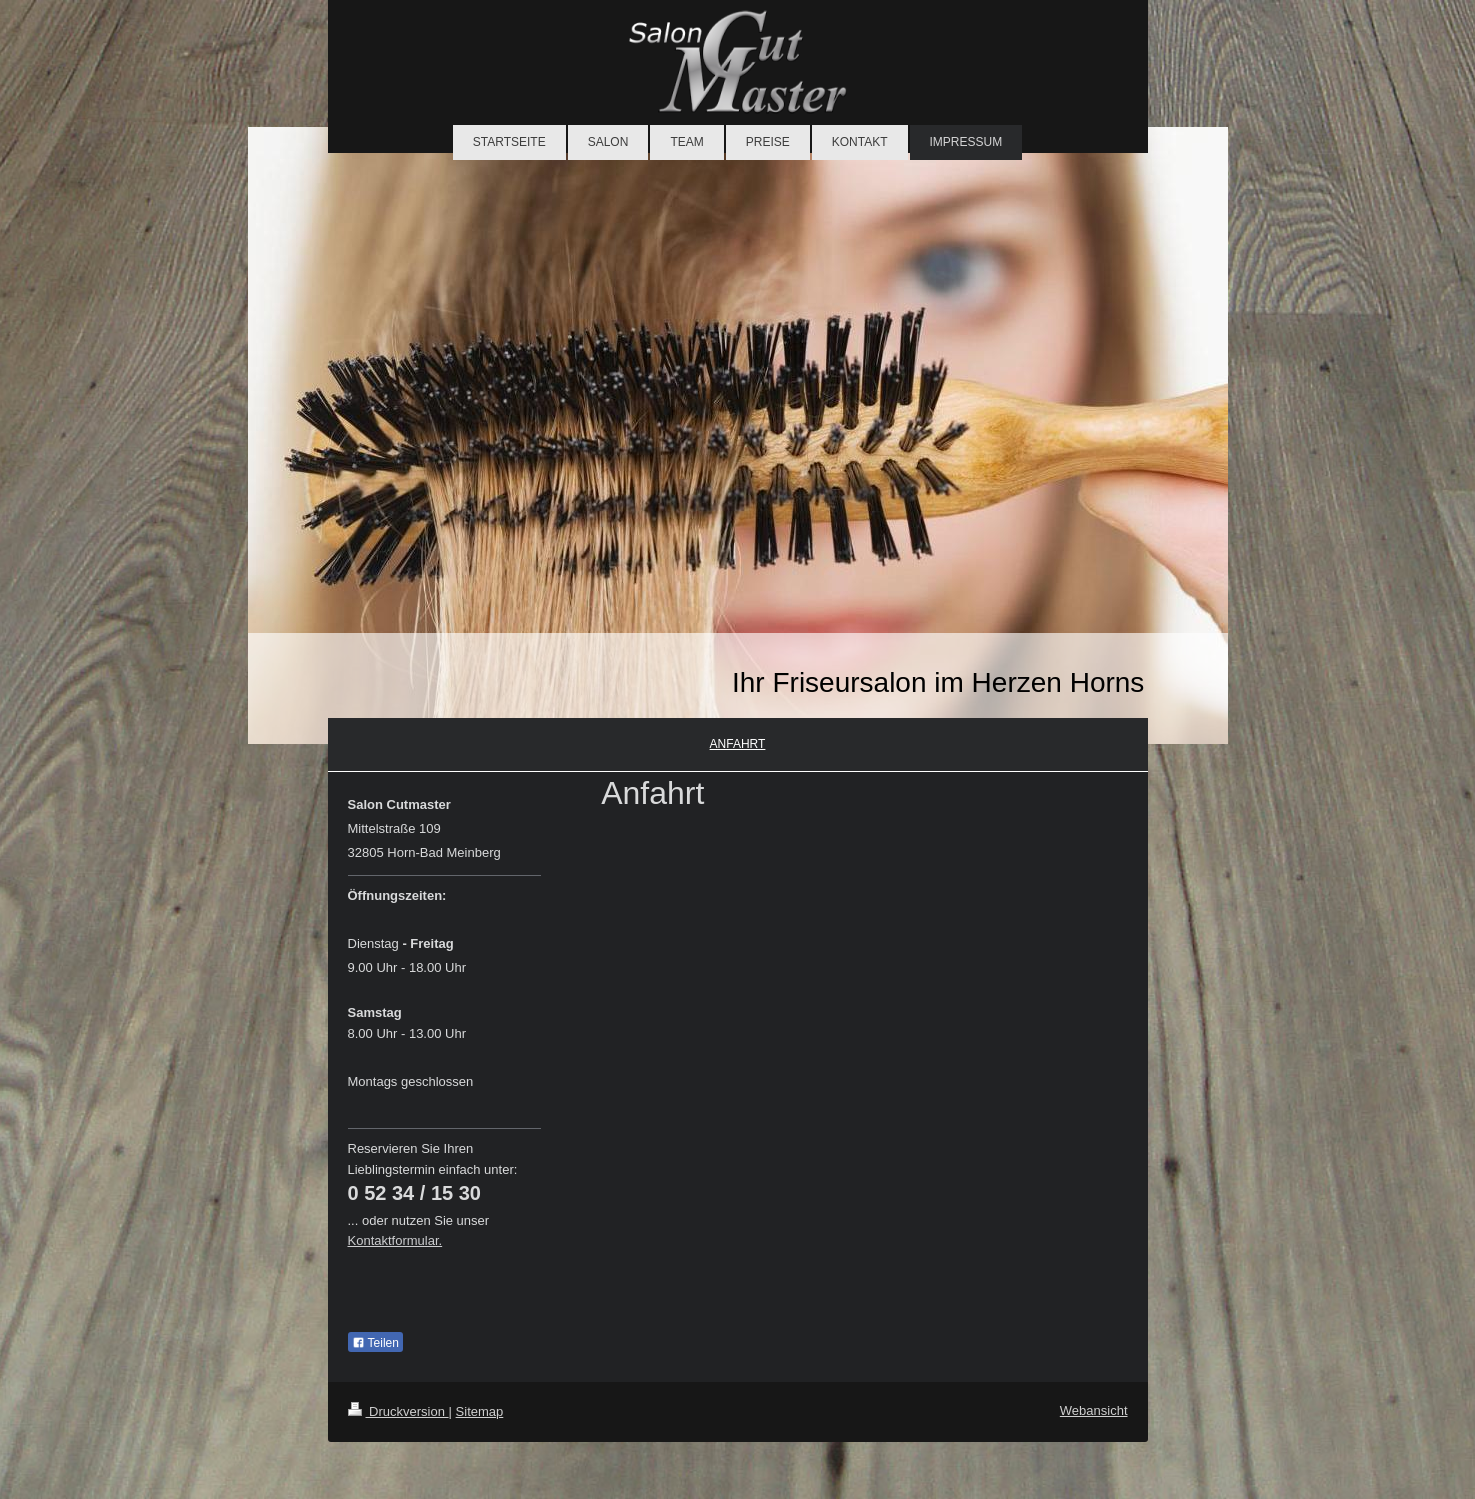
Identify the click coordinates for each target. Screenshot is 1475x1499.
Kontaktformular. (395, 1240)
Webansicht (1094, 1410)
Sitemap (480, 1411)
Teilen (375, 1343)
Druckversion (398, 1411)
